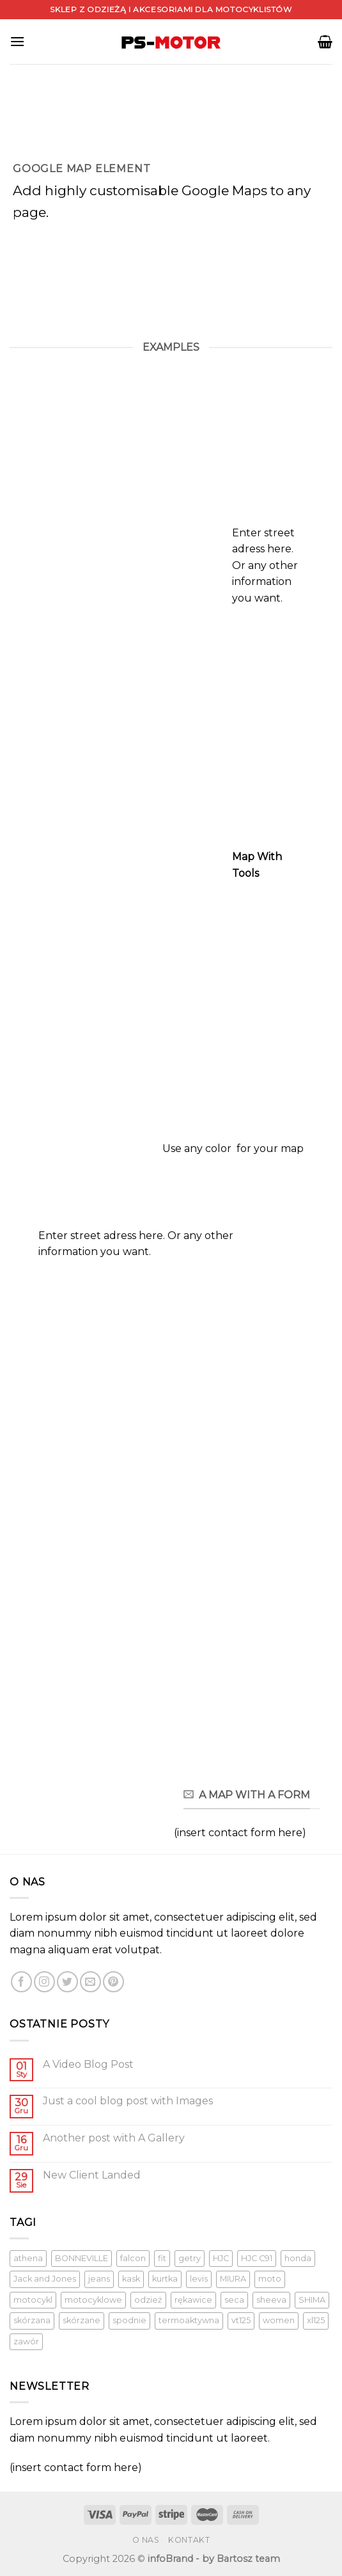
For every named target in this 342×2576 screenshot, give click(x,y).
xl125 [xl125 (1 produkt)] (316, 2320)
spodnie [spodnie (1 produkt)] (129, 2320)
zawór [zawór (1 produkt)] (26, 2341)
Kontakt (189, 2540)
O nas (146, 2540)
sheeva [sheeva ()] (271, 2300)
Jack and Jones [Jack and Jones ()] (44, 2279)
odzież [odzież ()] (148, 2300)
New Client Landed (92, 2175)
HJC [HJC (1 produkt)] (221, 2258)
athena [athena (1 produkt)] (28, 2258)
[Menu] (17, 41)
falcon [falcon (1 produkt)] (133, 2258)
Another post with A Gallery (114, 2138)
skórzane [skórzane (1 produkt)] (81, 2320)
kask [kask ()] (131, 2279)
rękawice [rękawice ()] (193, 2300)
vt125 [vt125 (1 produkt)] (241, 2320)
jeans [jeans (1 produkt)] (99, 2279)
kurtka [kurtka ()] (165, 2279)
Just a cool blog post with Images (128, 2101)
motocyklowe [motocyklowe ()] (93, 2300)
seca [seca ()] (234, 2300)
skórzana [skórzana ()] (32, 2320)
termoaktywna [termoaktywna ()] (189, 2320)
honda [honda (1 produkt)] (297, 2258)
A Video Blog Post (88, 2064)
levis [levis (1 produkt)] (199, 2279)
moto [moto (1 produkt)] (269, 2279)
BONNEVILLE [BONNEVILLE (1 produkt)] (81, 2258)
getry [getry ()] (189, 2258)
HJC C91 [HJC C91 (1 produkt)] (256, 2258)
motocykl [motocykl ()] (32, 2300)
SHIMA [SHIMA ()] (312, 2300)
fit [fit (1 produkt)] (162, 2258)
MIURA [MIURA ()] (233, 2279)
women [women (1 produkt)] (279, 2320)
